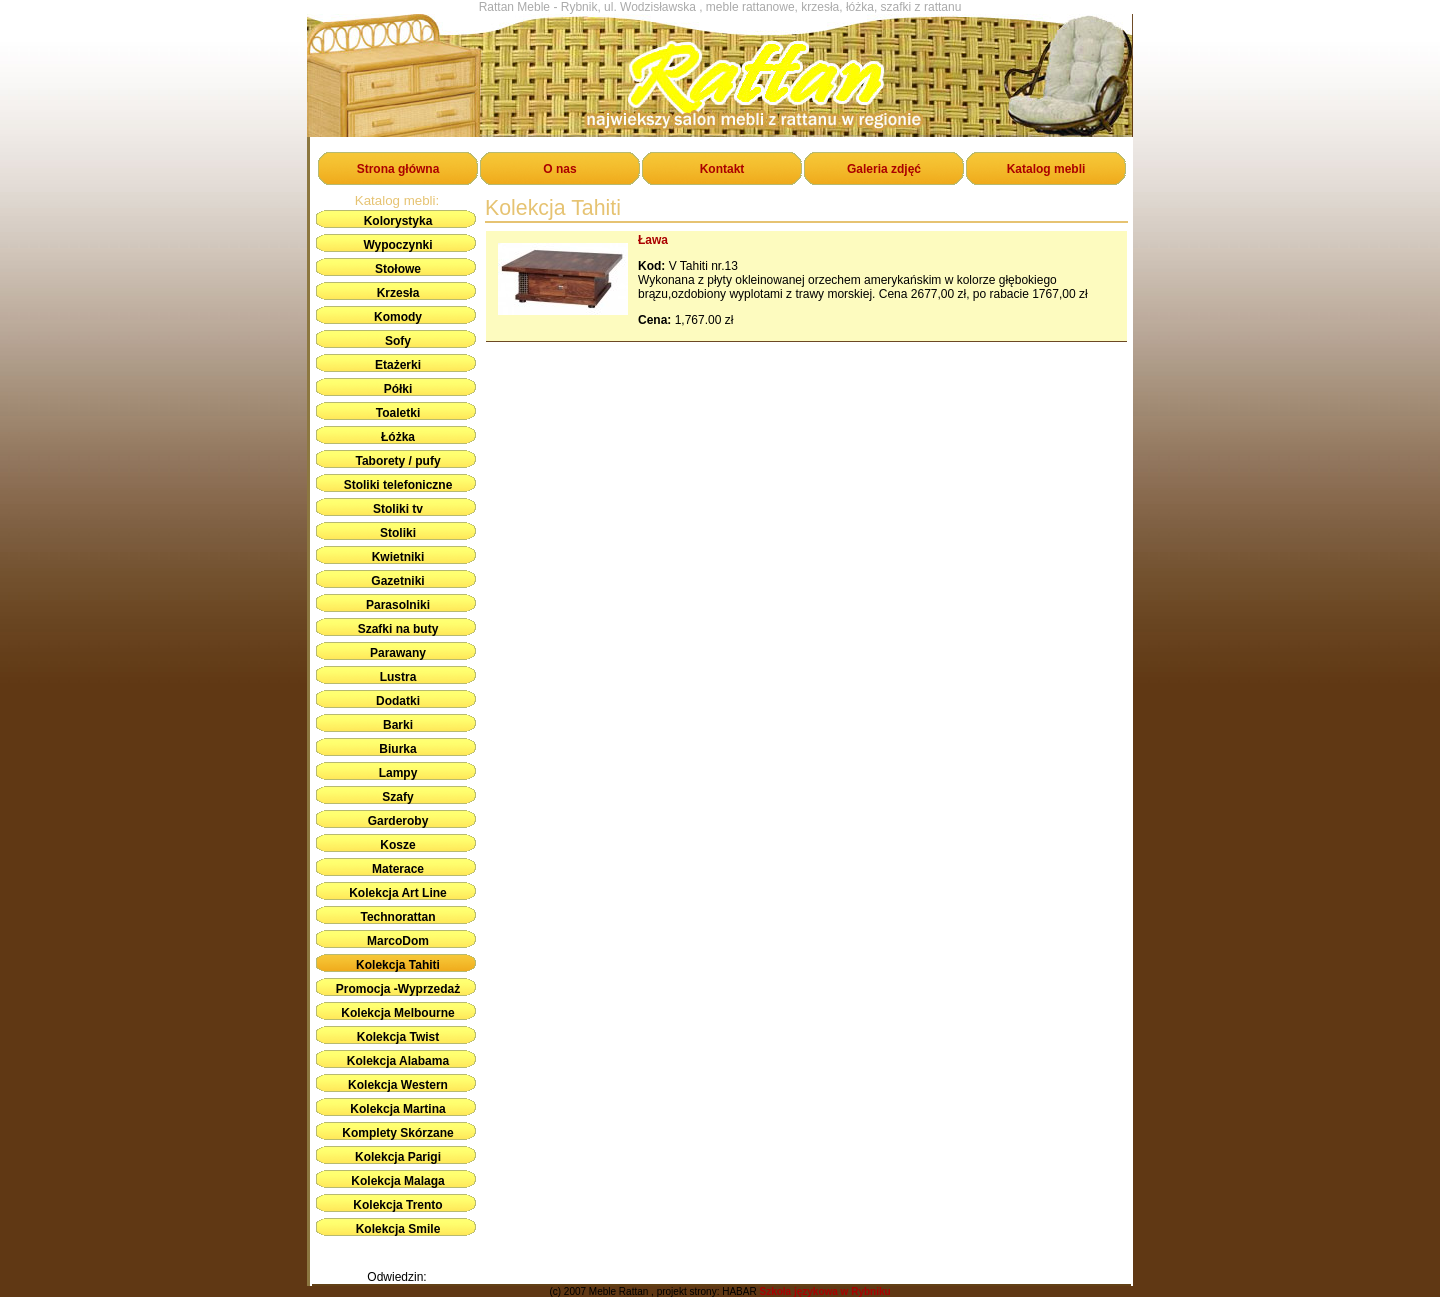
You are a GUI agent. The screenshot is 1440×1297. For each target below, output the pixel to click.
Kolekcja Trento (397, 1205)
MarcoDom (398, 941)
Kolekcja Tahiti (398, 965)
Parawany (398, 653)
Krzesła (398, 293)
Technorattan (397, 917)
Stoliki (398, 533)
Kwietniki (398, 557)
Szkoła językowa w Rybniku (824, 1291)
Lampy (398, 773)
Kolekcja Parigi (398, 1157)
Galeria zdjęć (884, 169)
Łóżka (398, 437)
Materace (398, 869)
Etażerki (398, 365)
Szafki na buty (398, 629)
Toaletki (398, 413)
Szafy (397, 797)
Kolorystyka (398, 221)
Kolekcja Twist (398, 1037)
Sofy (398, 341)
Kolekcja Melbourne (397, 1013)
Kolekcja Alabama (398, 1061)
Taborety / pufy (397, 461)
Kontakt (722, 169)
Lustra (398, 677)
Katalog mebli (1046, 169)
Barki (398, 725)
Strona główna (398, 169)
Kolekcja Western (398, 1085)
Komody (398, 317)
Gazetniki (397, 581)
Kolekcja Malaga (397, 1181)
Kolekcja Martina (397, 1109)
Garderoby (398, 821)
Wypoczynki (397, 245)
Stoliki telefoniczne (398, 485)
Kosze (397, 845)
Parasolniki (398, 605)
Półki (398, 389)
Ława (653, 240)
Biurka (397, 749)
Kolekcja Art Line (398, 893)
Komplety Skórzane (397, 1133)
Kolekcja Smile (398, 1229)
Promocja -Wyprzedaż (398, 989)
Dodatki (398, 701)
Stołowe (398, 269)
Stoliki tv (398, 509)
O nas (559, 169)
